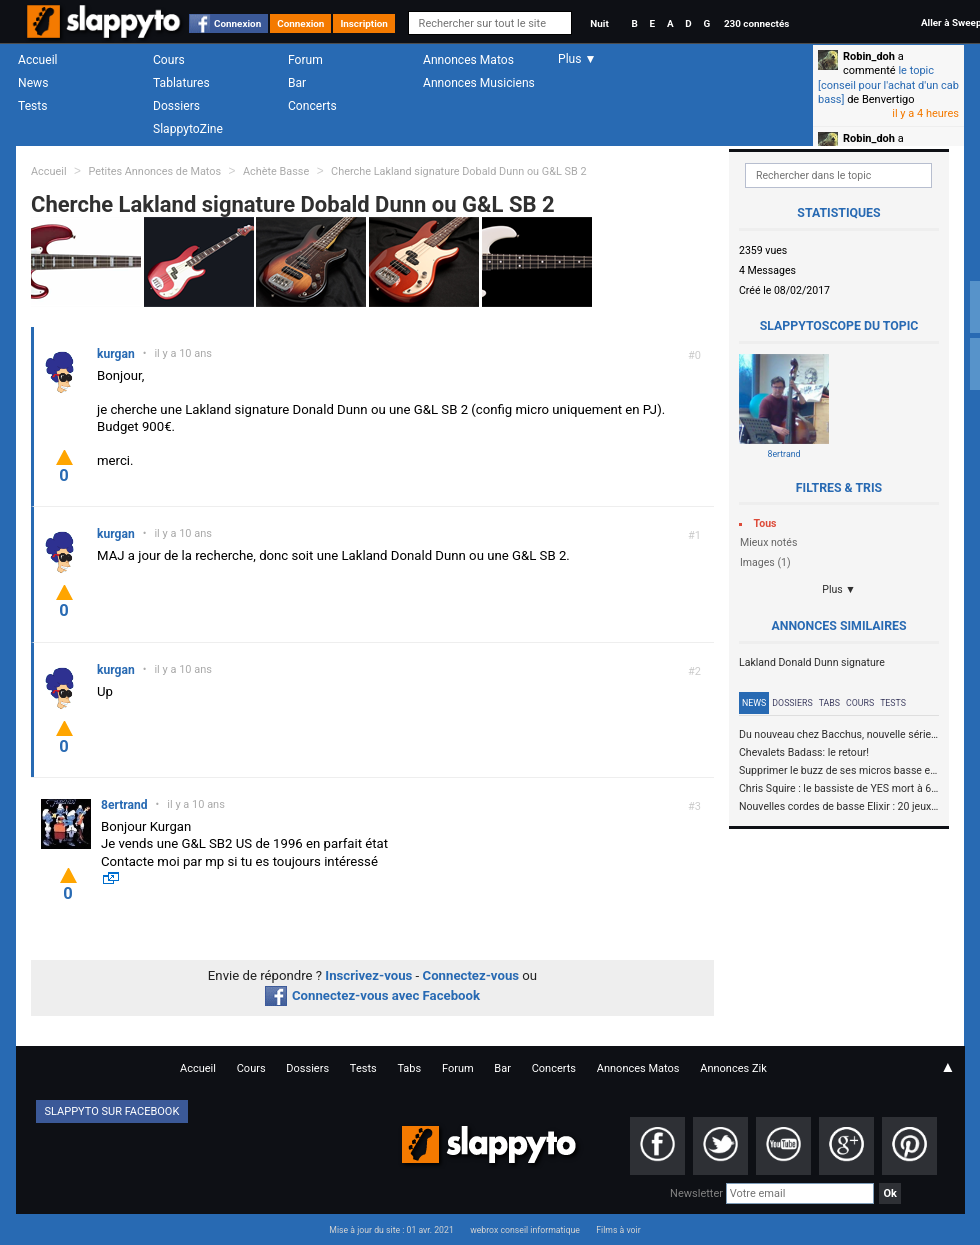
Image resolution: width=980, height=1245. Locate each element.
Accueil (38, 60)
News (33, 83)
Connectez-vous (471, 975)
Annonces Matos (468, 60)
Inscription (364, 23)
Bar (297, 83)
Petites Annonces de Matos (154, 171)
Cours (169, 60)
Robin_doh (869, 56)
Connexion (237, 23)
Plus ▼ (839, 589)
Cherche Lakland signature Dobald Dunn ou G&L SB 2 (458, 171)
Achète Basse (276, 171)
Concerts (312, 106)
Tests (32, 106)
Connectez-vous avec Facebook (372, 995)
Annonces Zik (733, 1068)
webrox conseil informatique (525, 1230)
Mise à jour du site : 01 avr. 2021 (391, 1230)
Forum (305, 60)
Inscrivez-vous (368, 975)
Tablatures (181, 83)
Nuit (599, 23)
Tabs (829, 703)
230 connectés (756, 23)
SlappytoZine (188, 129)
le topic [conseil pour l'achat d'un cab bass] (888, 85)
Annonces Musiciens (479, 83)
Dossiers (176, 106)
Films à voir (618, 1230)
